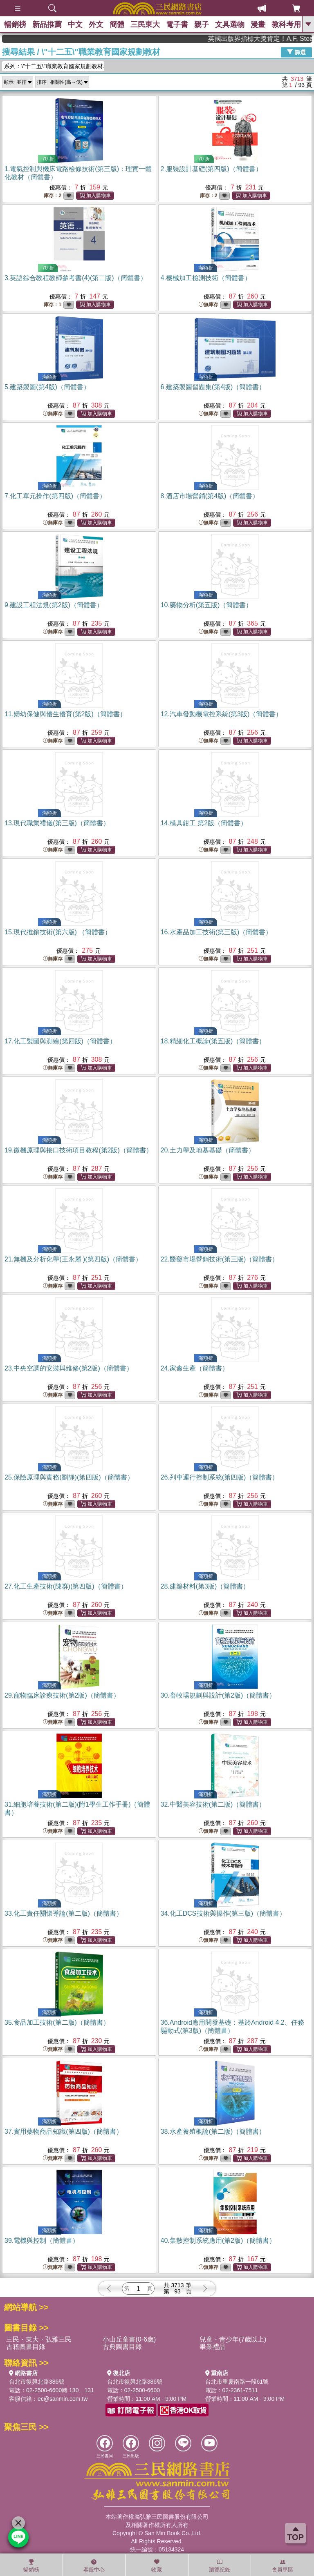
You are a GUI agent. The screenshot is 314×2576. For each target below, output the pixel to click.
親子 (201, 24)
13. (57, 823)
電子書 (177, 24)
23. (68, 1368)
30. (218, 1695)
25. (69, 1477)
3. (75, 277)
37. (63, 2131)
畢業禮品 (213, 2346)
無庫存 (208, 304)
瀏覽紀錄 (219, 2566)
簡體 (117, 24)
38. (213, 2131)
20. (208, 1150)
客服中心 (94, 2566)
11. (65, 714)
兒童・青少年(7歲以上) (233, 2339)
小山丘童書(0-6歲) (129, 2339)
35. (57, 2022)
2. (211, 168)
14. (204, 823)
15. (57, 932)
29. (62, 1695)
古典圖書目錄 (122, 2346)
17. (60, 1041)
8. (210, 495)
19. (78, 1150)
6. (213, 386)
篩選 (296, 52)
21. (73, 1259)
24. (195, 1368)
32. (213, 1804)
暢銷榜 (15, 24)
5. (47, 386)
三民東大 (145, 24)
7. (55, 495)
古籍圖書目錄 (25, 2346)
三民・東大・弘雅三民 (39, 2339)
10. (207, 605)
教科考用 (286, 24)
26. (220, 1477)
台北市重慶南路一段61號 (237, 2381)
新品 (47, 24)
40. (218, 2240)
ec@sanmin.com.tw (62, 2399)
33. (63, 1913)
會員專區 (282, 2566)
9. (53, 605)
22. (220, 1259)
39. (41, 2240)
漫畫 (258, 24)
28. (205, 1586)
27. (65, 1586)
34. (223, 1913)
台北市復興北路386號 (36, 2381)
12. (222, 714)
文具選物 (229, 24)
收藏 (156, 2566)
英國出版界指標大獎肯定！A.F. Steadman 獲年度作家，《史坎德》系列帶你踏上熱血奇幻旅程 (279, 38)
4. (206, 277)
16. (216, 932)
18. (213, 1041)
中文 (75, 24)
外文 (96, 24)
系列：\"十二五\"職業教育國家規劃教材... (54, 66)
